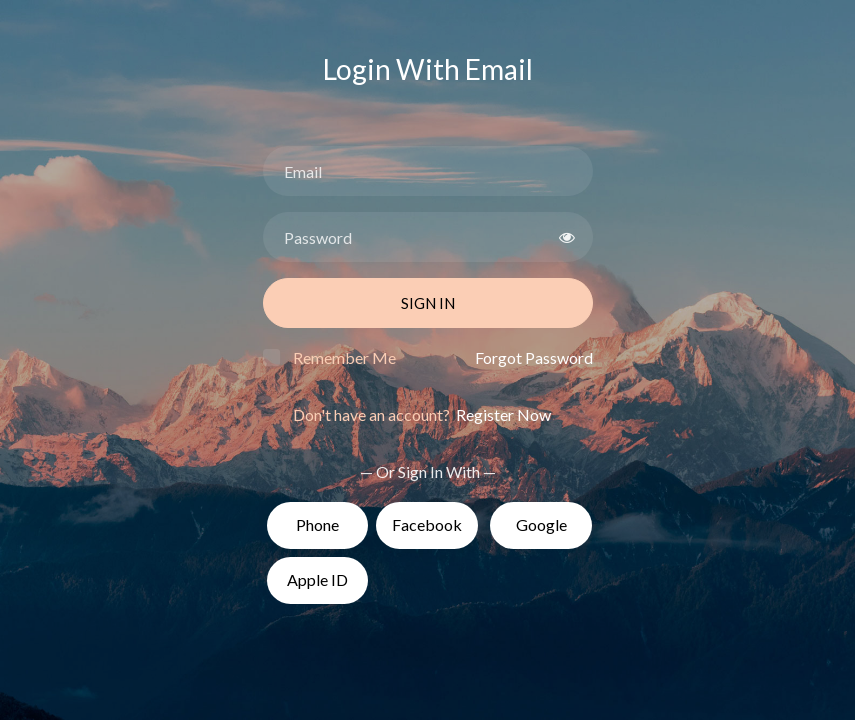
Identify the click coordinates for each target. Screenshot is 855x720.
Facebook (427, 524)
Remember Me (344, 357)
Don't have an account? (422, 414)
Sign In (428, 303)
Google (541, 524)
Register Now (502, 414)
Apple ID (317, 579)
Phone (317, 524)
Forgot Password (534, 357)
